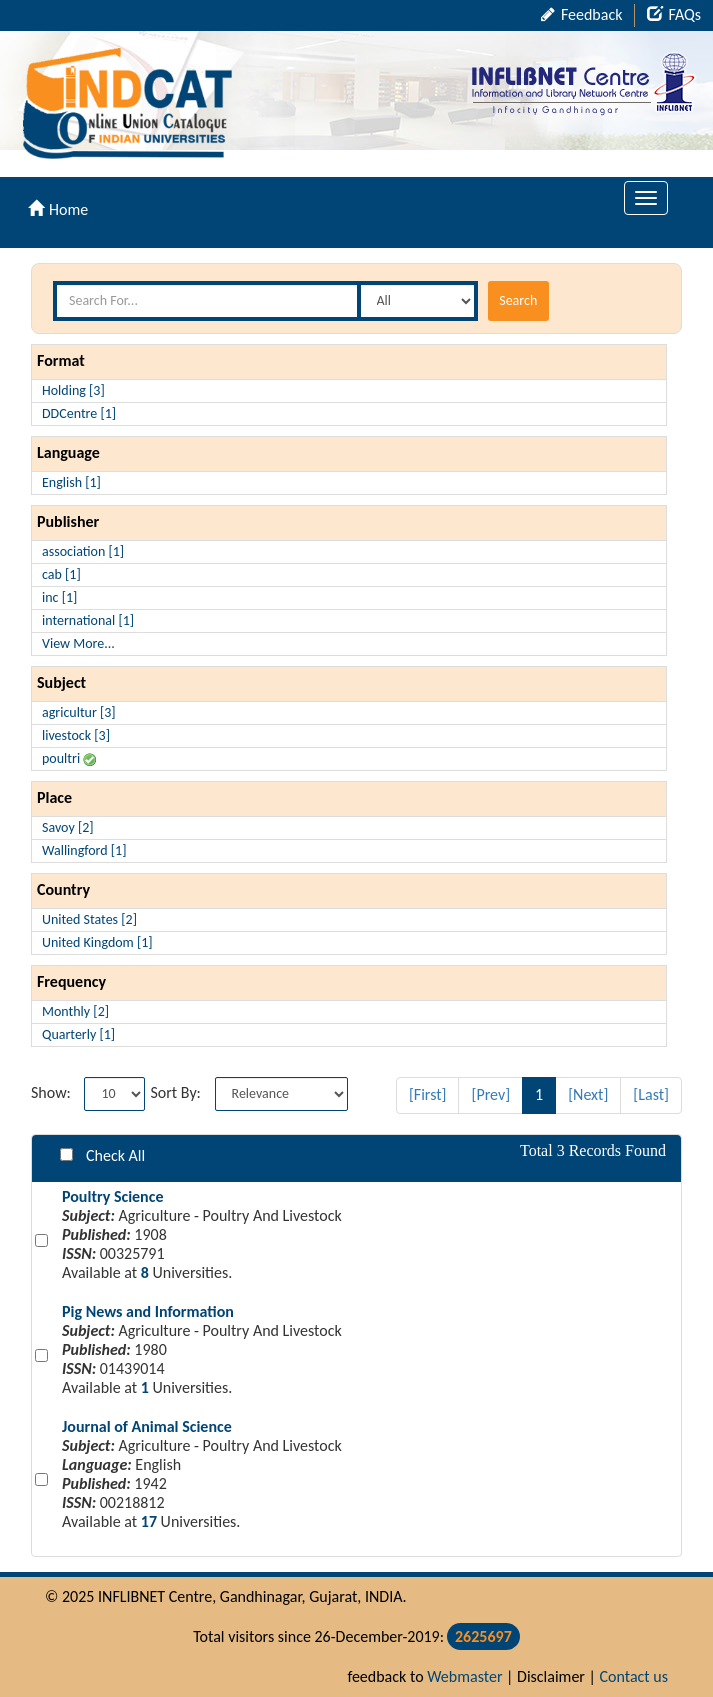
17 (149, 1521)
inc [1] (59, 597)
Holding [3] (73, 390)
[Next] (588, 1094)
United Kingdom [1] (97, 942)
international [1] (88, 620)
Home (58, 209)
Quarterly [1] (78, 1034)
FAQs (674, 14)
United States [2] (89, 919)
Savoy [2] (68, 827)
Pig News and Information (148, 1311)
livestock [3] (76, 735)
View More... (78, 643)
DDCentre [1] (79, 413)
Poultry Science (112, 1196)
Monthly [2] (75, 1011)
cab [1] (61, 574)
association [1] (83, 551)
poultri (69, 758)
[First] (428, 1094)
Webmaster (464, 1676)
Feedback (581, 14)
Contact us (634, 1676)
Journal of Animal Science (147, 1426)
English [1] (71, 482)
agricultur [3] (79, 712)
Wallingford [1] (84, 850)
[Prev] (490, 1094)
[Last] (651, 1094)
